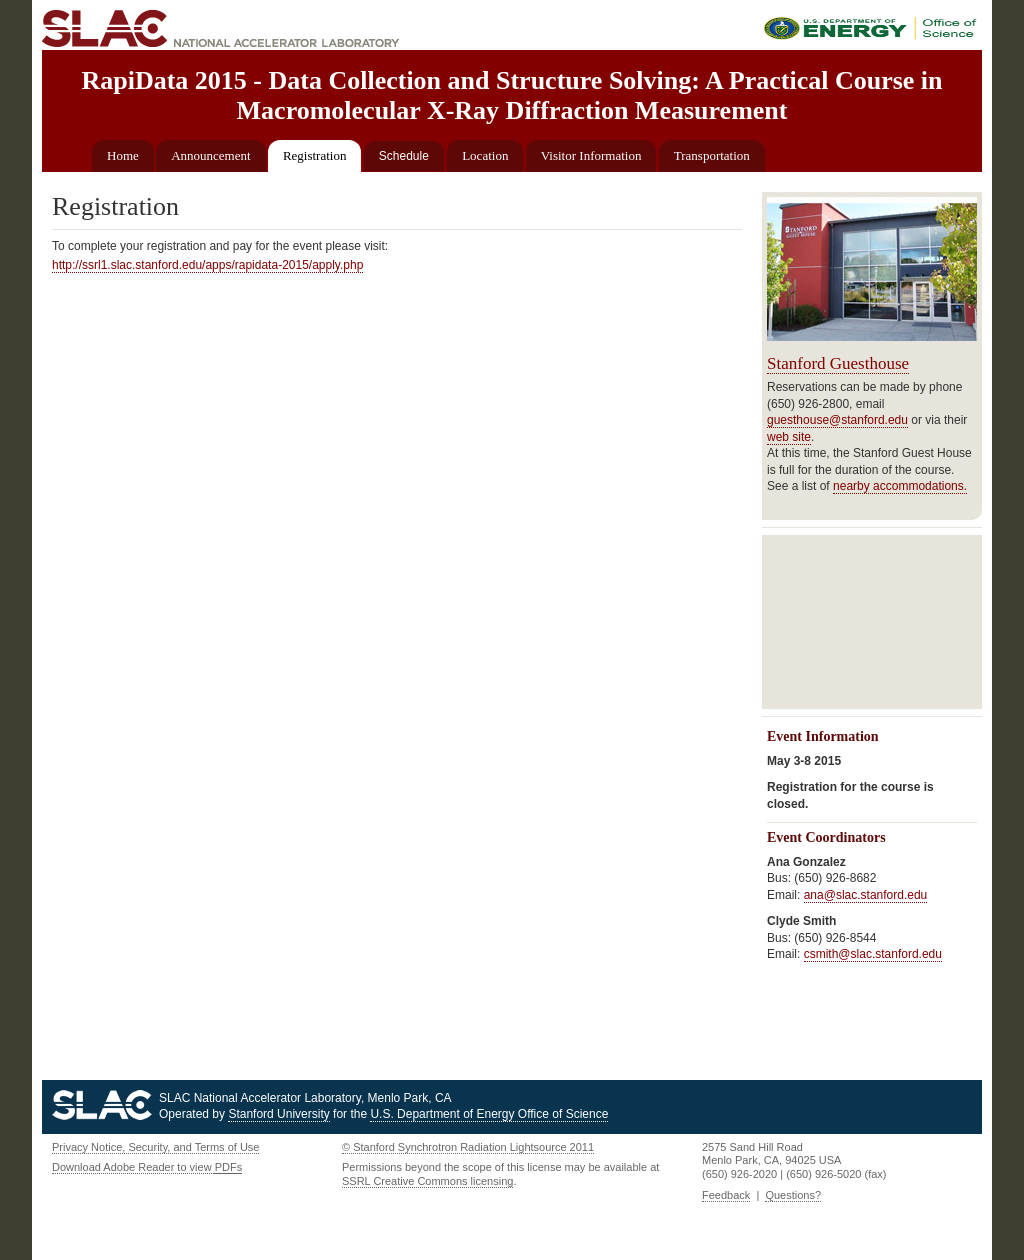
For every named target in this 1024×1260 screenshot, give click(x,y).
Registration (315, 155)
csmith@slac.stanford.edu (873, 954)
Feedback (726, 1195)
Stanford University (278, 1114)
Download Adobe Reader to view (147, 1167)
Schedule (404, 156)
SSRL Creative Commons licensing (427, 1181)
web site (789, 437)
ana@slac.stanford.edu (866, 895)
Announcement (210, 155)
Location (485, 155)
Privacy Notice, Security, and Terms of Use (155, 1147)
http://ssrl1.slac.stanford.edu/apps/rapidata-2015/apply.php (207, 265)
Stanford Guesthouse (838, 363)
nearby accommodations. (900, 486)
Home (123, 155)
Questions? (793, 1195)
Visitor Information (591, 155)
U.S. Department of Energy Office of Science (489, 1114)
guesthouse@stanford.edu (837, 420)
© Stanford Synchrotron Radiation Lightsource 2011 (468, 1147)
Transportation (712, 155)
